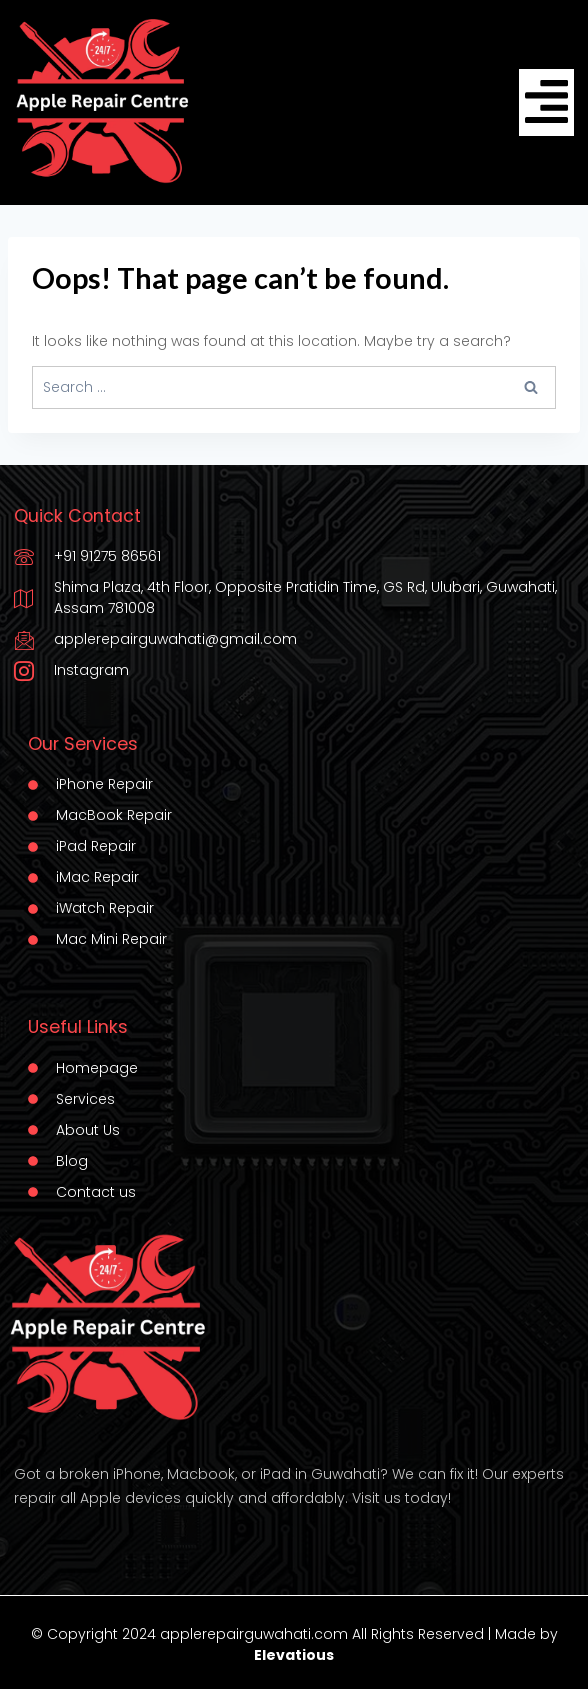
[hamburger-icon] (546, 102)
